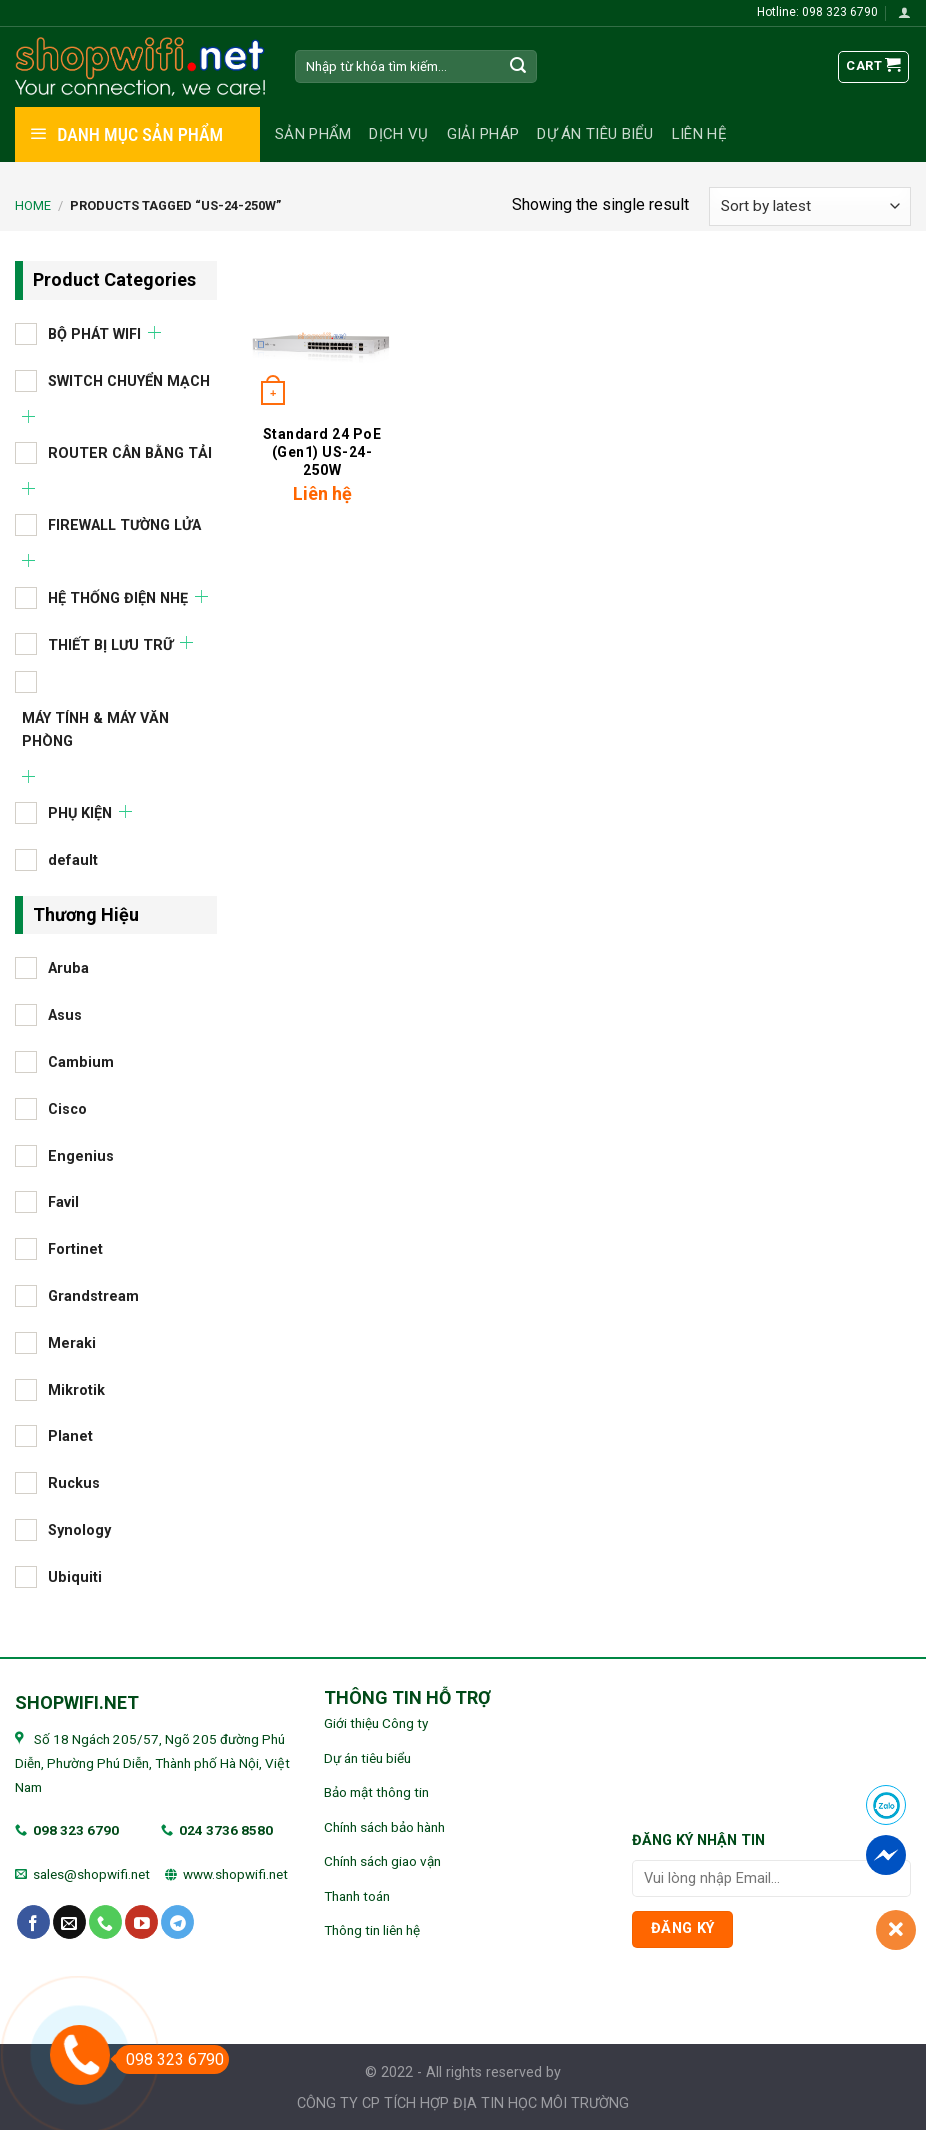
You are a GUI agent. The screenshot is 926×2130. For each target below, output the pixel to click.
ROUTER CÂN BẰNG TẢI (130, 452)
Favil (63, 1202)
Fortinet (75, 1249)
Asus (65, 1015)
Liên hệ (699, 134)
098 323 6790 (76, 1830)
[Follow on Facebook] (33, 1922)
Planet (70, 1436)
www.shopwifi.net (235, 1874)
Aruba (68, 968)
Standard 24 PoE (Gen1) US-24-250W (322, 452)
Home (33, 205)
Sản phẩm (313, 134)
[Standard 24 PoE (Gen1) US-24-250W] (322, 337)
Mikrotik (76, 1389)
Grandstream (93, 1296)
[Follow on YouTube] (141, 1922)
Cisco (67, 1108)
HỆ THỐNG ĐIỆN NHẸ (118, 597)
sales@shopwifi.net (91, 1874)
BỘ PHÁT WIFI (94, 333)
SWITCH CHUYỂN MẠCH (129, 380)
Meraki (72, 1342)
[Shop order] (810, 206)
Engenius (81, 1155)
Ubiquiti (75, 1576)
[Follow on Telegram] (177, 1922)
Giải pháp (483, 134)
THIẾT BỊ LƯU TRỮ (110, 644)
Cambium (81, 1062)
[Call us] (105, 1922)
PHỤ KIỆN (80, 813)
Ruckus (74, 1483)
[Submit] (519, 67)
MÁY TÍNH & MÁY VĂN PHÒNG (95, 729)
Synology (79, 1530)
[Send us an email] (69, 1922)
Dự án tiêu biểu (595, 134)
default (73, 859)
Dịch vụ (398, 134)
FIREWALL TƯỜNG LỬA (124, 525)
